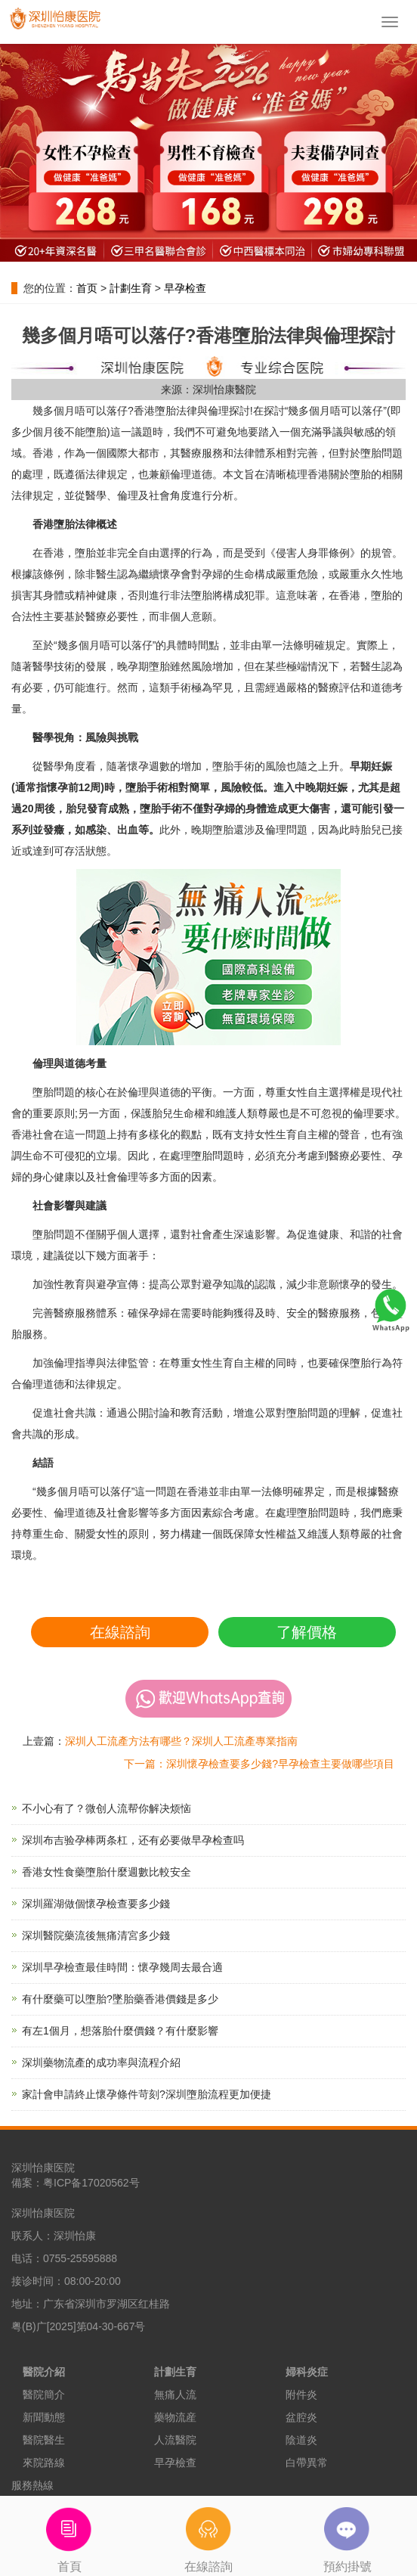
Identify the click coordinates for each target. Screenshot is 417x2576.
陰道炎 (301, 2440)
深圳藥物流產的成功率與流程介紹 (101, 2062)
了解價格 (306, 1632)
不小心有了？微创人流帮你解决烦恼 (106, 1808)
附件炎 (301, 2394)
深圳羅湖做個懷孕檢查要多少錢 (96, 1904)
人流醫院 (175, 2440)
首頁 (69, 2534)
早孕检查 (185, 288)
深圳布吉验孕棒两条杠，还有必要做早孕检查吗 (133, 1840)
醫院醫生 (44, 2440)
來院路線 (44, 2463)
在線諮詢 (120, 1632)
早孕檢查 (175, 2463)
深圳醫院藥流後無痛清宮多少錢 (96, 1935)
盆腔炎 (301, 2417)
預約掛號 (347, 2534)
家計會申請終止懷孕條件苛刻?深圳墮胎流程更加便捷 (146, 2094)
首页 (86, 288)
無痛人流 (175, 2394)
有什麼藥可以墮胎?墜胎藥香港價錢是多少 (120, 1999)
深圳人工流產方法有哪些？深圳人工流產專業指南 (181, 1741)
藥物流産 (175, 2417)
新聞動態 (44, 2417)
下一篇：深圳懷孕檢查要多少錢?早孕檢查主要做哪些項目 (259, 1764)
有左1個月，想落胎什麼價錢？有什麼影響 (120, 2031)
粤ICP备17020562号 (91, 2183)
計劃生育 (131, 288)
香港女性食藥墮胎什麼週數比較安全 (106, 1872)
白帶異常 (307, 2463)
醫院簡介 (44, 2394)
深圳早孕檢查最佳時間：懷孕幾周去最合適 (122, 1967)
